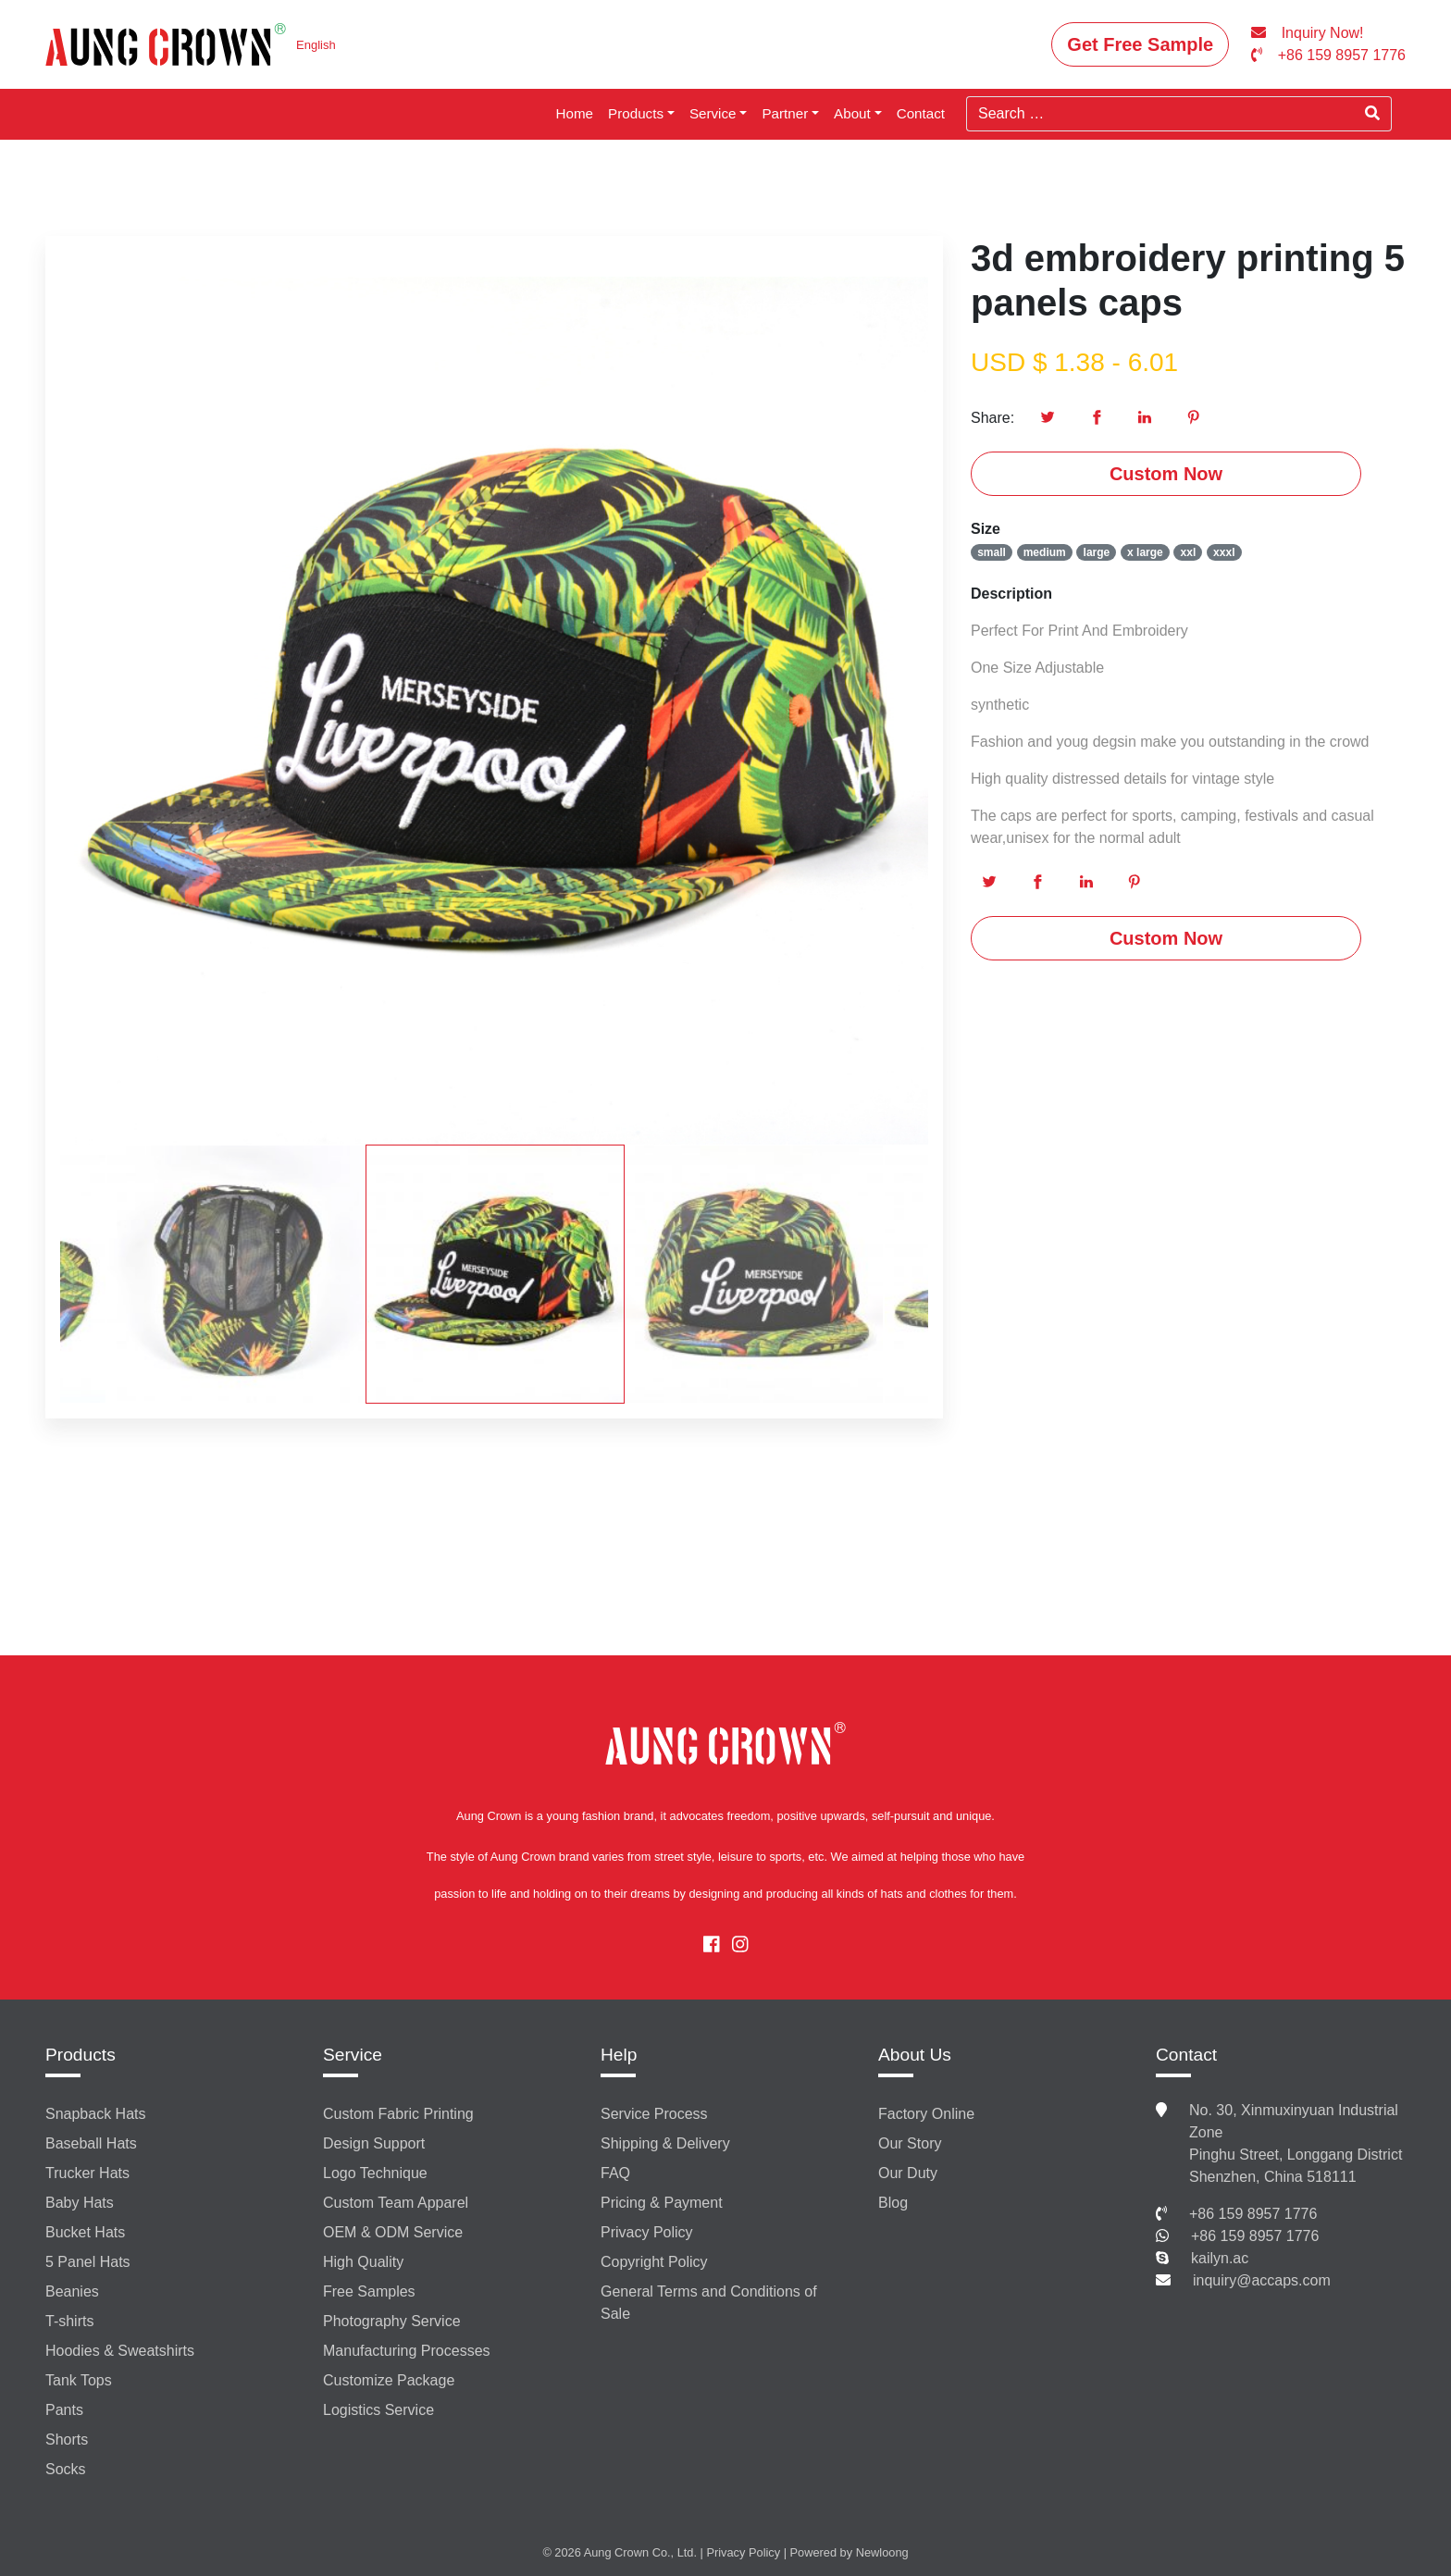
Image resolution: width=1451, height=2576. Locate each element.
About (852, 113)
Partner (785, 113)
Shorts (66, 2439)
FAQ (615, 2173)
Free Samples (369, 2291)
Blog (893, 2203)
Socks (65, 2469)
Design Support (374, 2143)
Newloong (882, 2552)
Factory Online (926, 2114)
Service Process (654, 2114)
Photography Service (392, 2321)
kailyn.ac (1219, 2258)
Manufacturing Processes (406, 2351)
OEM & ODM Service (393, 2232)
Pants (64, 2410)
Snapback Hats (95, 2114)
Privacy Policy (647, 2232)
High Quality (363, 2262)
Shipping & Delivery (665, 2143)
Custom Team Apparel (395, 2203)
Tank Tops (78, 2380)
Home (575, 113)
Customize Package (388, 2380)
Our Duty (907, 2173)
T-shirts (69, 2321)
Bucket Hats (85, 2232)
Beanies (72, 2291)
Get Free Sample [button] (1140, 44)
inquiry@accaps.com (1262, 2280)
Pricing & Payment (662, 2203)
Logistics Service (378, 2410)
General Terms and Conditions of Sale (709, 2303)
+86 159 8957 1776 (1253, 2214)
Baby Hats (79, 2203)
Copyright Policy (654, 2262)
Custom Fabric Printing (398, 2114)
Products (635, 113)
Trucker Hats (87, 2173)
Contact (921, 113)
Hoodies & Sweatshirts (119, 2351)
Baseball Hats (91, 2143)
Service (713, 113)
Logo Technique (375, 2173)
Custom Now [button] (1166, 474)
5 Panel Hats (87, 2262)
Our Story (909, 2143)
